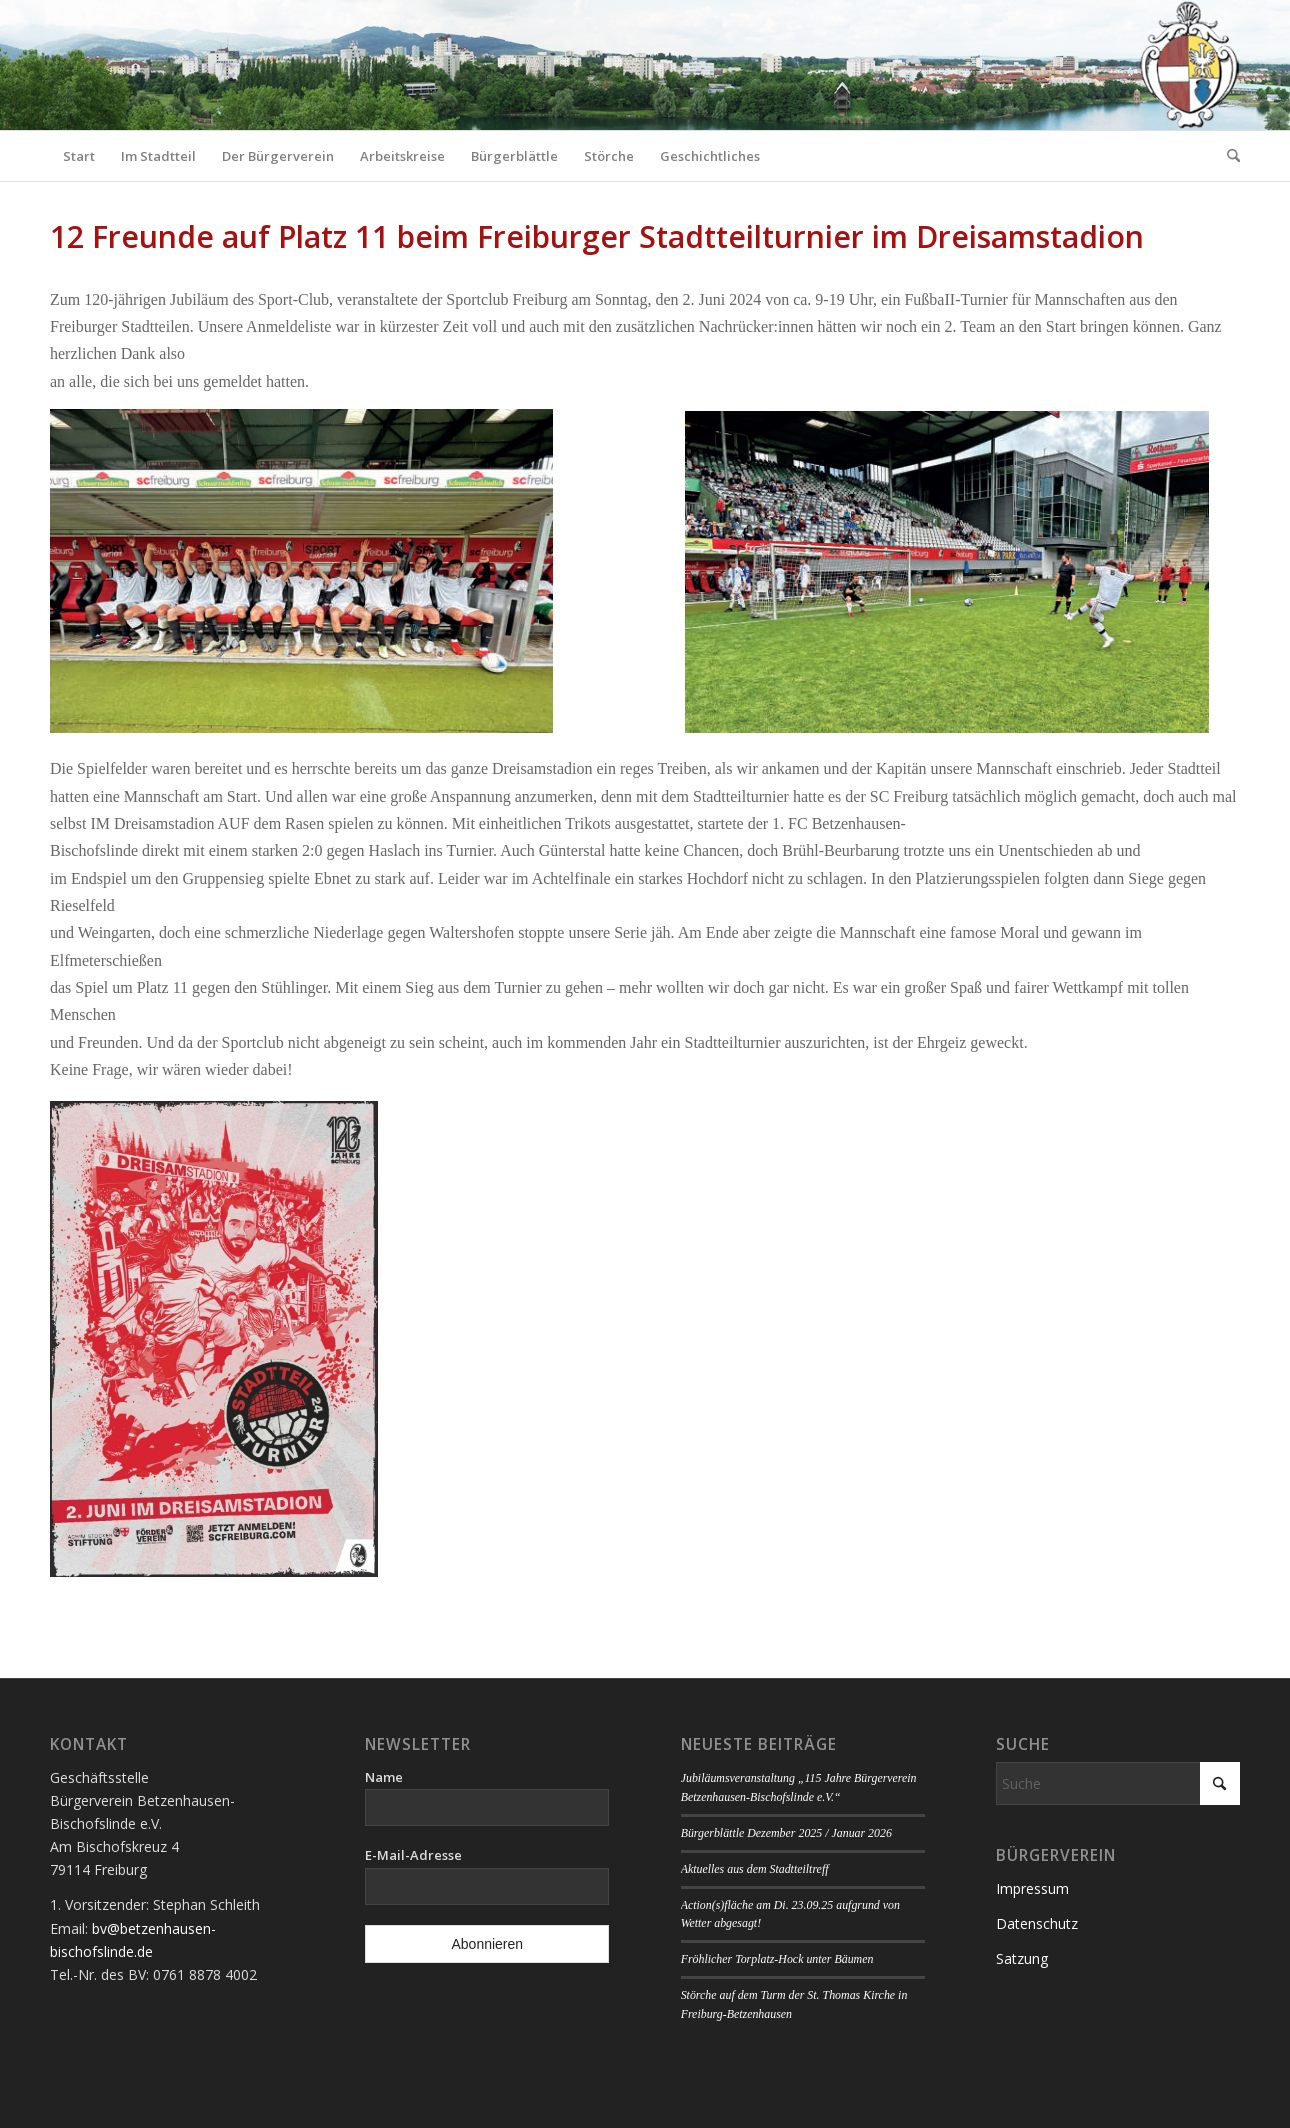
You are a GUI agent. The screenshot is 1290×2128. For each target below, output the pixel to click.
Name (384, 1777)
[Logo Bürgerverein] (1189, 65)
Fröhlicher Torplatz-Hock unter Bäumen (777, 1959)
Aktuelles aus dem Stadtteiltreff (755, 1869)
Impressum (1032, 1888)
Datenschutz (1037, 1923)
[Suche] (1227, 156)
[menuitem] (79, 156)
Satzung (1022, 1958)
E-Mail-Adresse (413, 1855)
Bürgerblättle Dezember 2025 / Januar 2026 (786, 1833)
